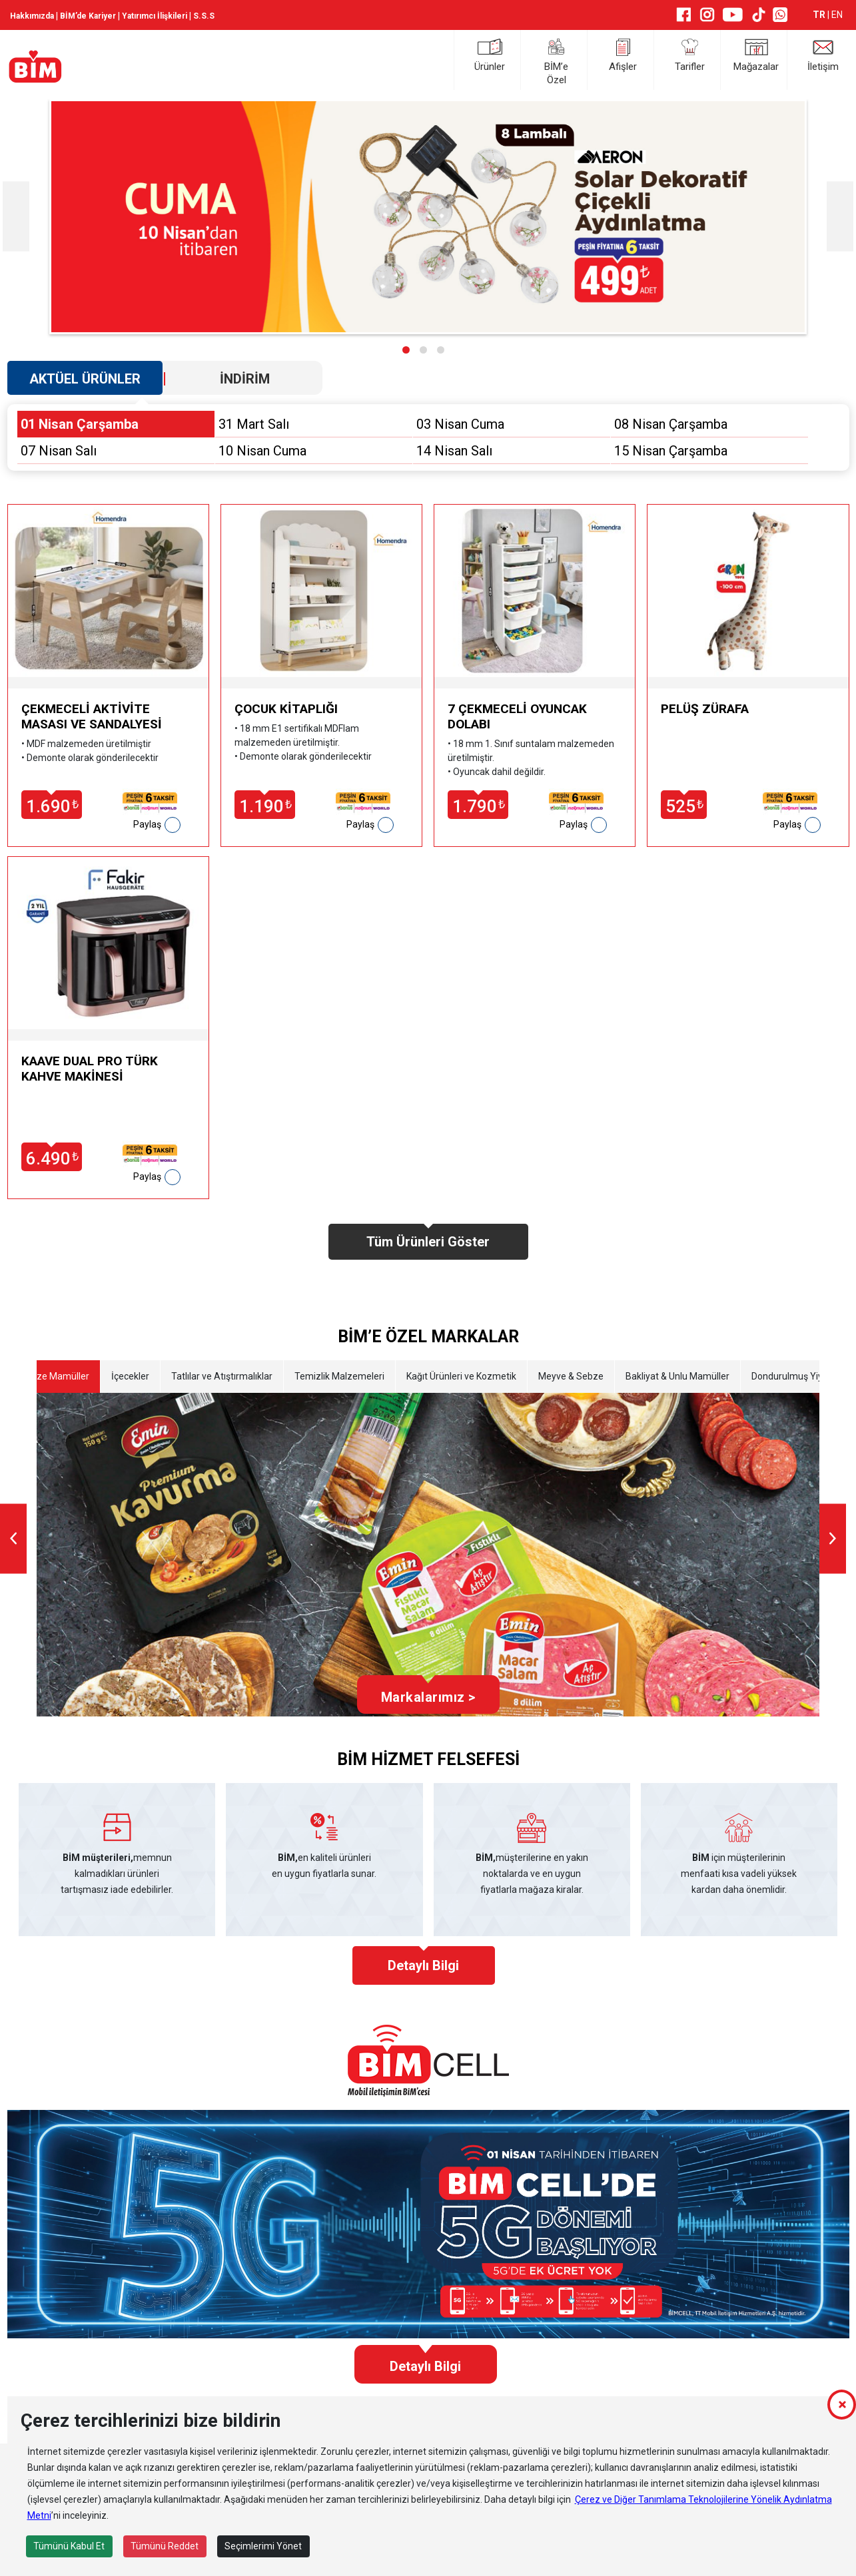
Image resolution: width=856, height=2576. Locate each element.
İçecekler (130, 1376)
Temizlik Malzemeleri (339, 1376)
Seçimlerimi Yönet (263, 2546)
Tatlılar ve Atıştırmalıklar (221, 1376)
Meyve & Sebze (571, 1376)
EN (837, 14)
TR (820, 14)
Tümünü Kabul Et (69, 2546)
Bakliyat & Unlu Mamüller (677, 1376)
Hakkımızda (32, 16)
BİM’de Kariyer (88, 16)
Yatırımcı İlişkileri (154, 16)
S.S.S (203, 16)
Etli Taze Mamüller (50, 1376)
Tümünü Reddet (165, 2546)
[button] (406, 350)
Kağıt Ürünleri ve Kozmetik (461, 1376)
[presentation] (16, 217)
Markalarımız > (428, 1697)
